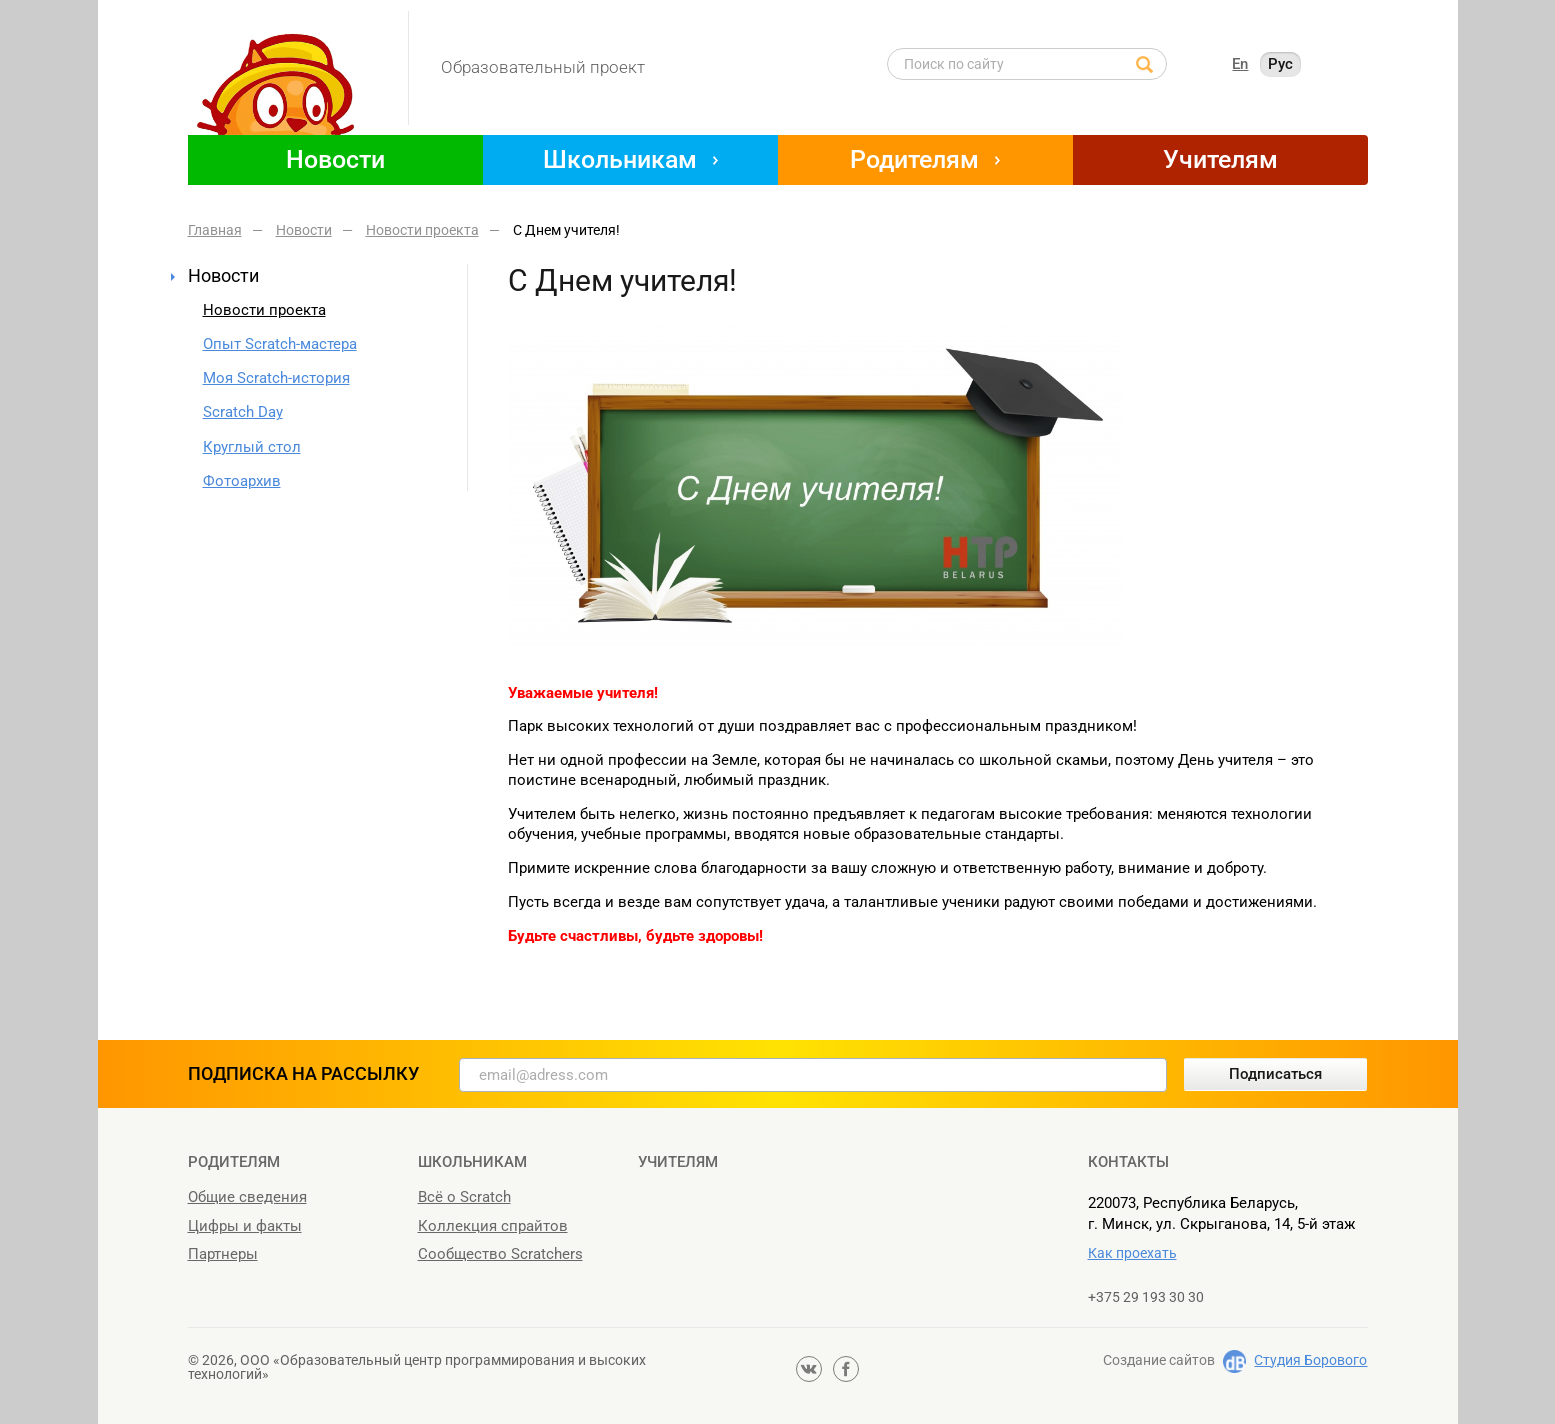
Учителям (1220, 159)
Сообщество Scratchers (500, 1254)
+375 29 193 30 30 (1146, 1297)
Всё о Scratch (464, 1197)
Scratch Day (243, 412)
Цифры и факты (245, 1226)
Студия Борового (1310, 1360)
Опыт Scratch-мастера (280, 344)
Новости (335, 159)
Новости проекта (264, 310)
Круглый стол (252, 447)
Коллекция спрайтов (493, 1226)
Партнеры (223, 1254)
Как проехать (1132, 1253)
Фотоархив (242, 481)
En (1240, 64)
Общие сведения (247, 1197)
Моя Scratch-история (276, 378)
